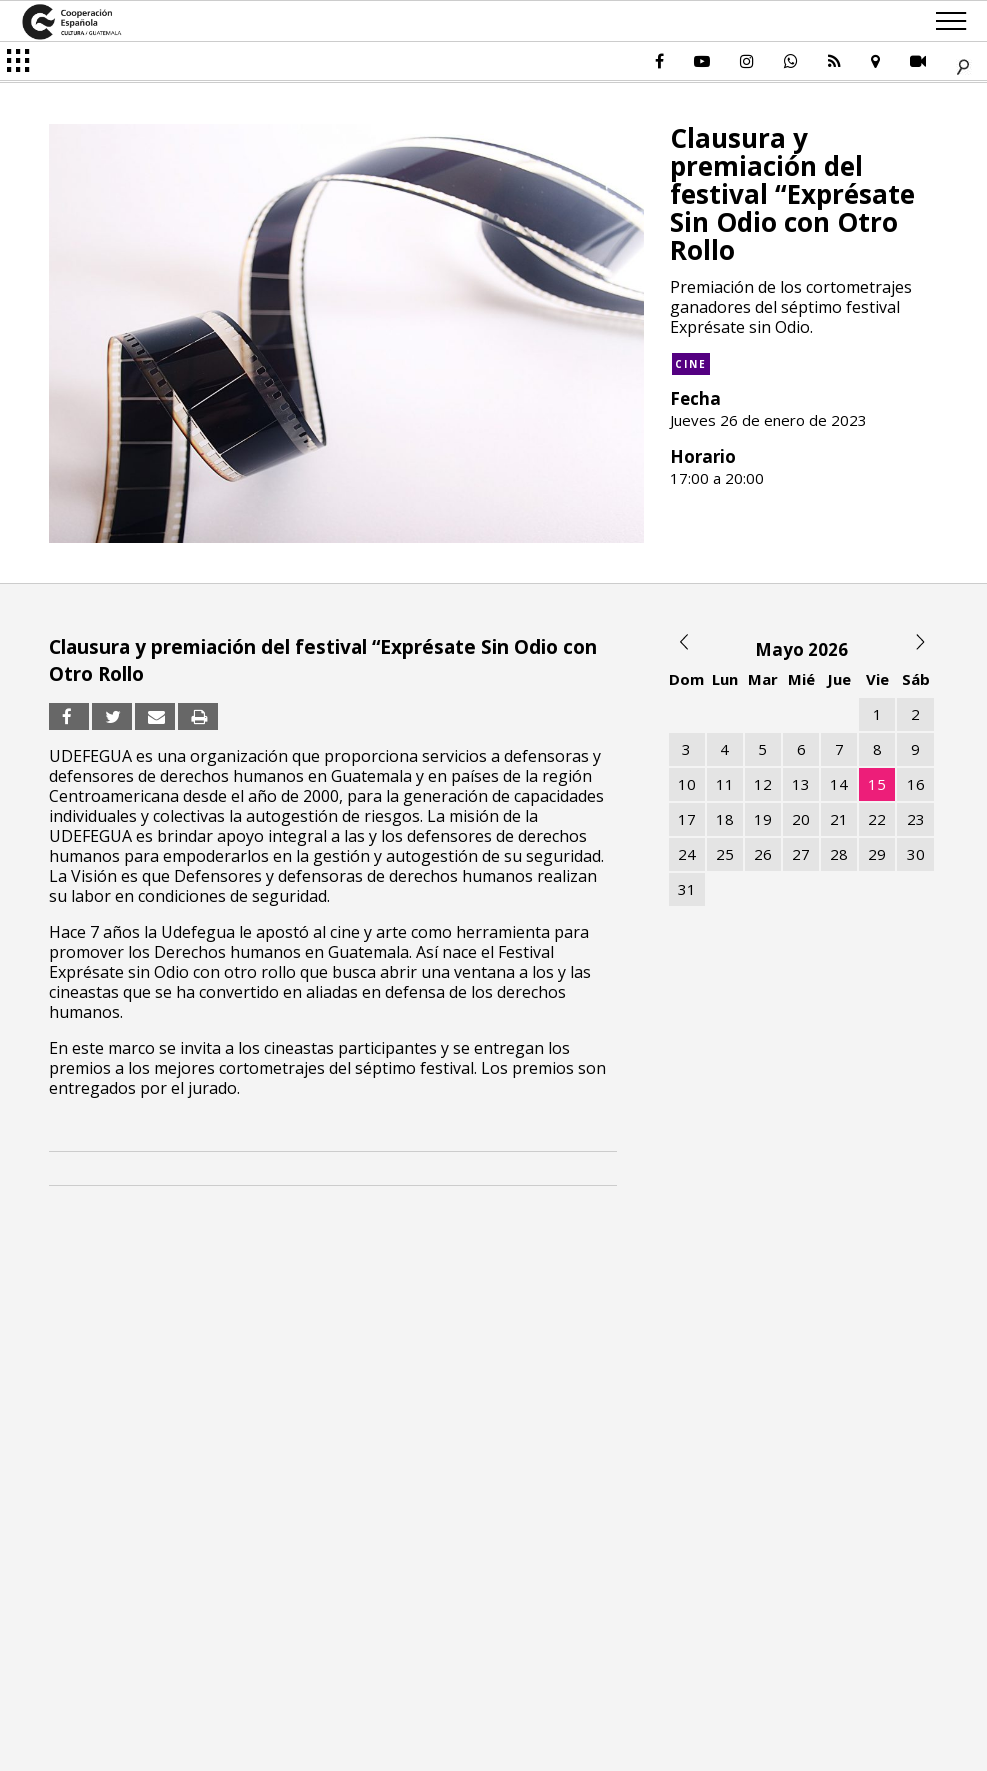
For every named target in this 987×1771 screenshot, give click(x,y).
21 (839, 819)
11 (725, 784)
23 (916, 819)
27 (801, 854)
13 (801, 784)
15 (877, 784)
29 (877, 854)
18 (725, 819)
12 (763, 784)
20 (801, 819)
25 (725, 854)
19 (763, 819)
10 (687, 784)
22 (877, 819)
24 (687, 854)
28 (839, 854)
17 (687, 819)
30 (916, 854)
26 (763, 854)
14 (839, 784)
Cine (691, 364)
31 (687, 889)
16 (916, 784)
